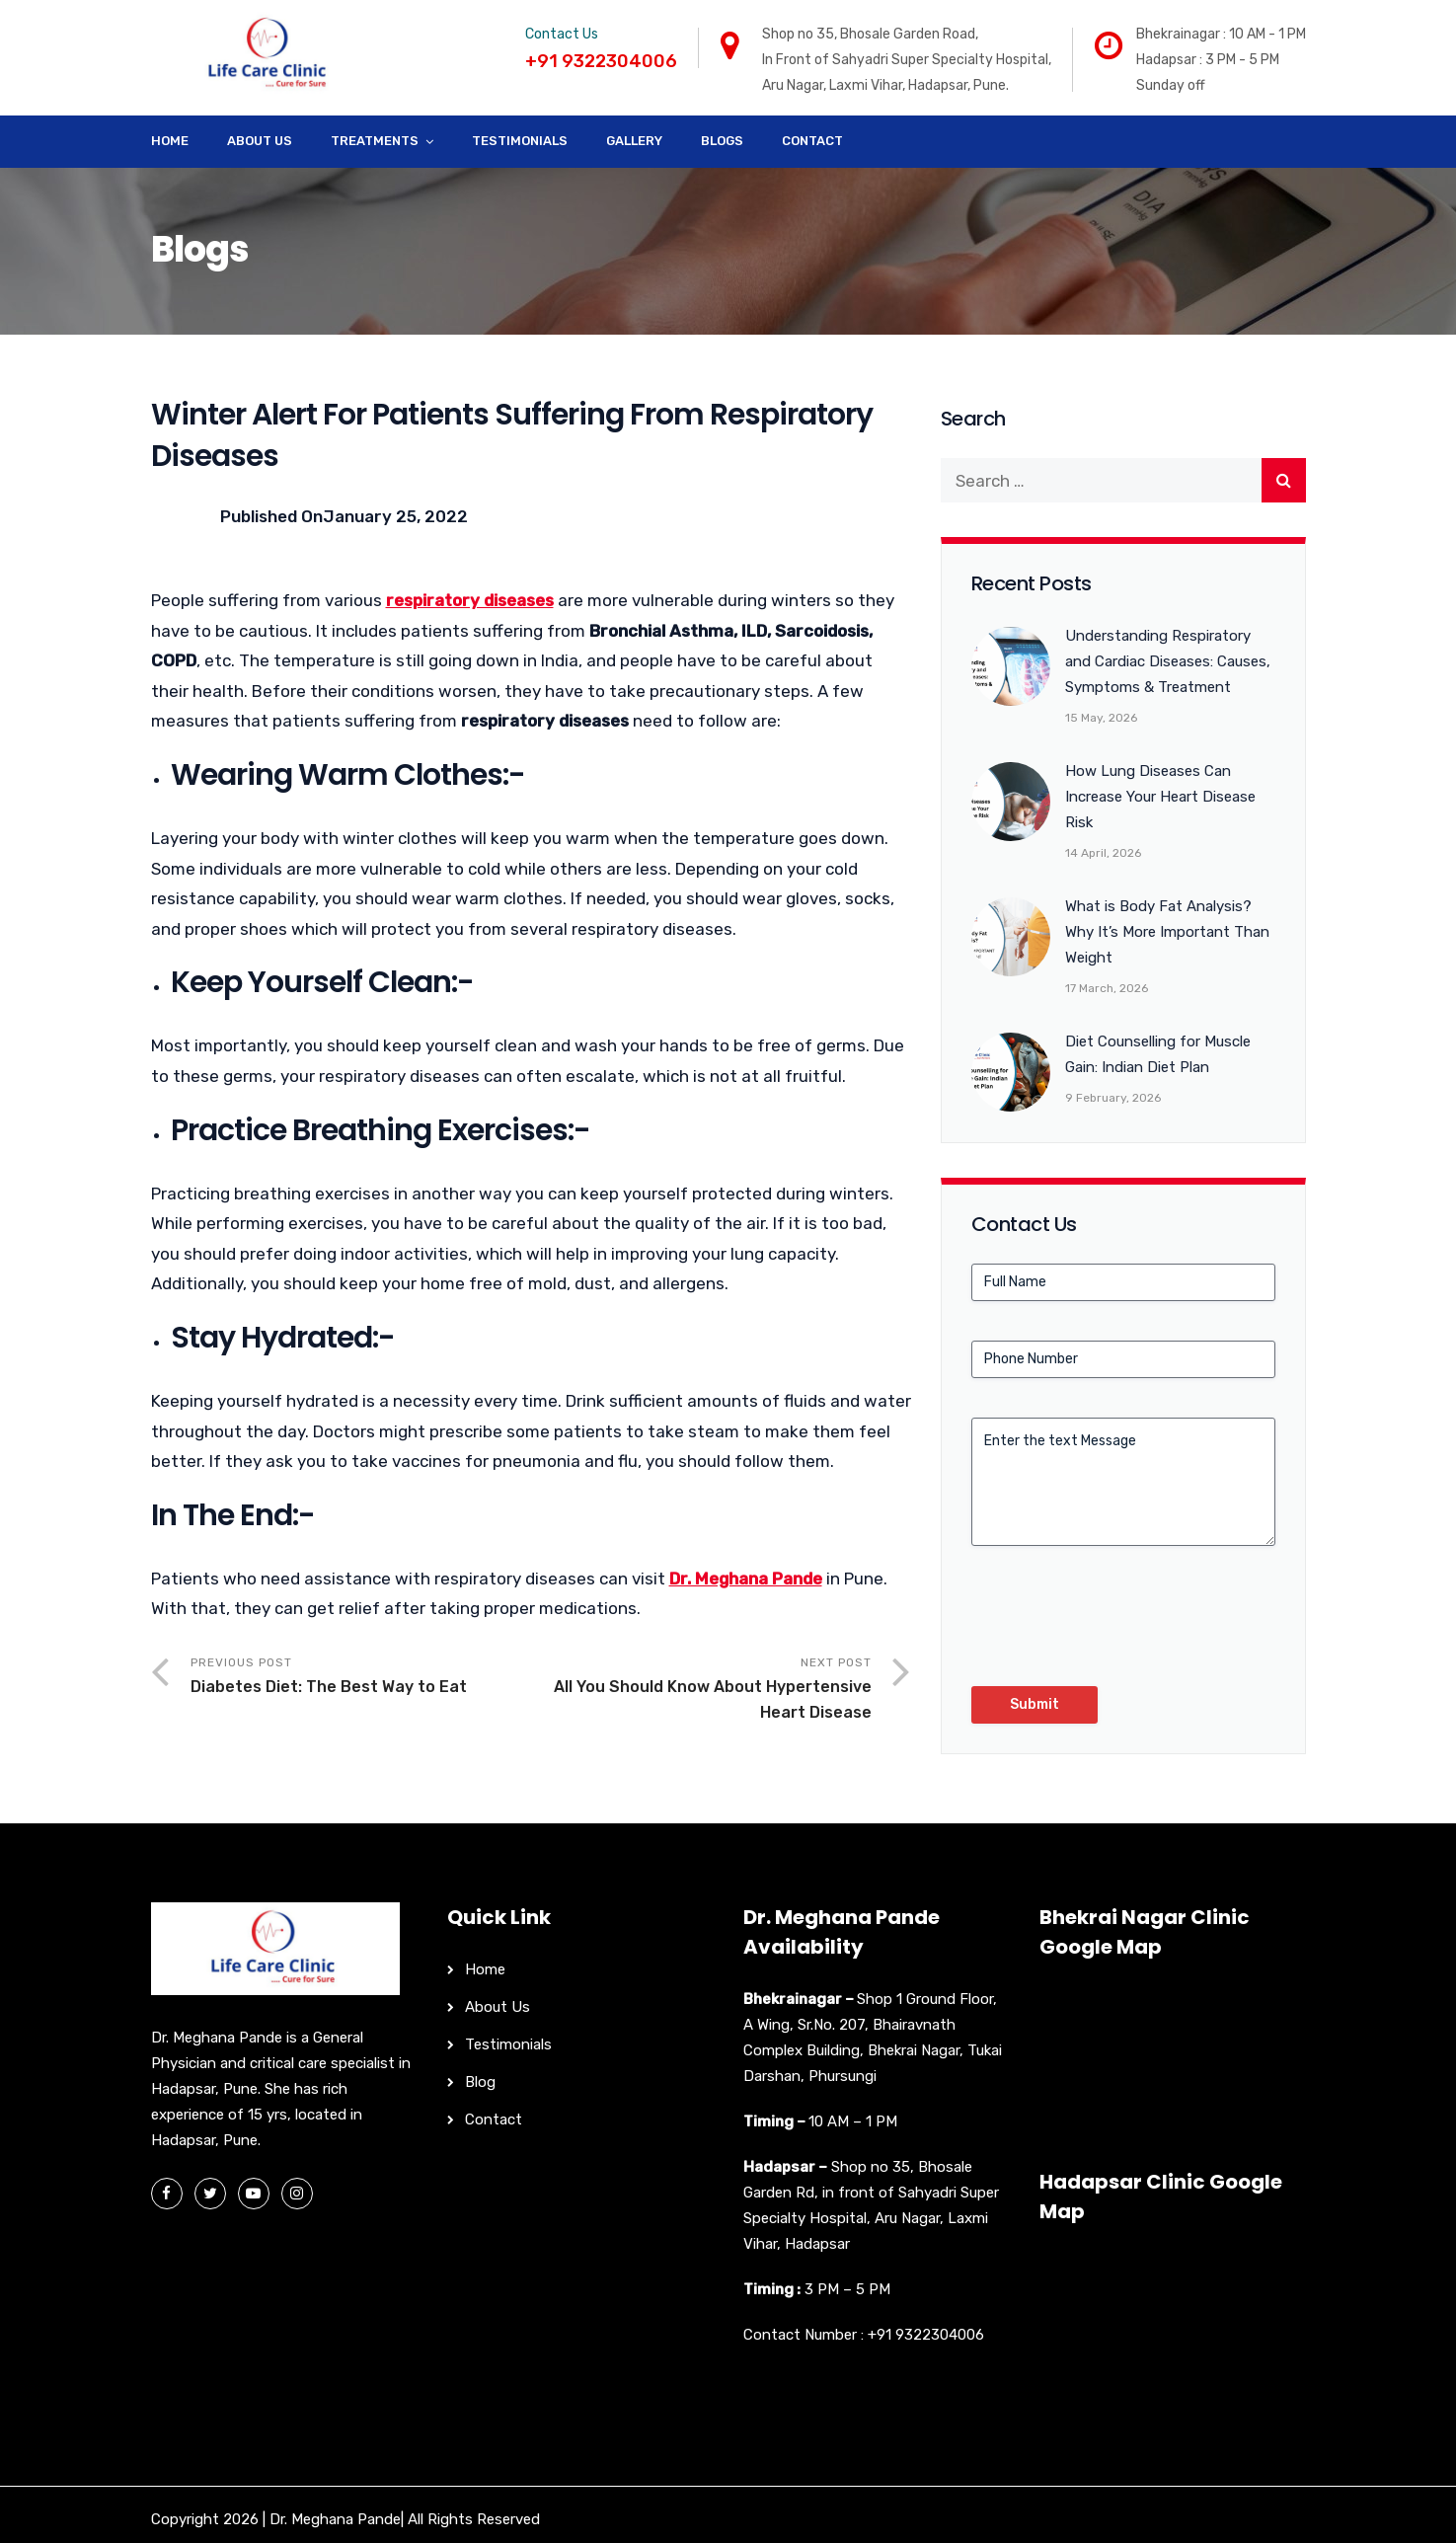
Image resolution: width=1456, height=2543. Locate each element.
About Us (259, 140)
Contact (812, 140)
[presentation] (1121, 1623)
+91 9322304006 (926, 2335)
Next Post (701, 1691)
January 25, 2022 (395, 516)
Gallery (634, 140)
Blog (480, 2082)
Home (170, 140)
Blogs (722, 140)
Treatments (375, 140)
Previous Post (361, 1678)
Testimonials (520, 140)
